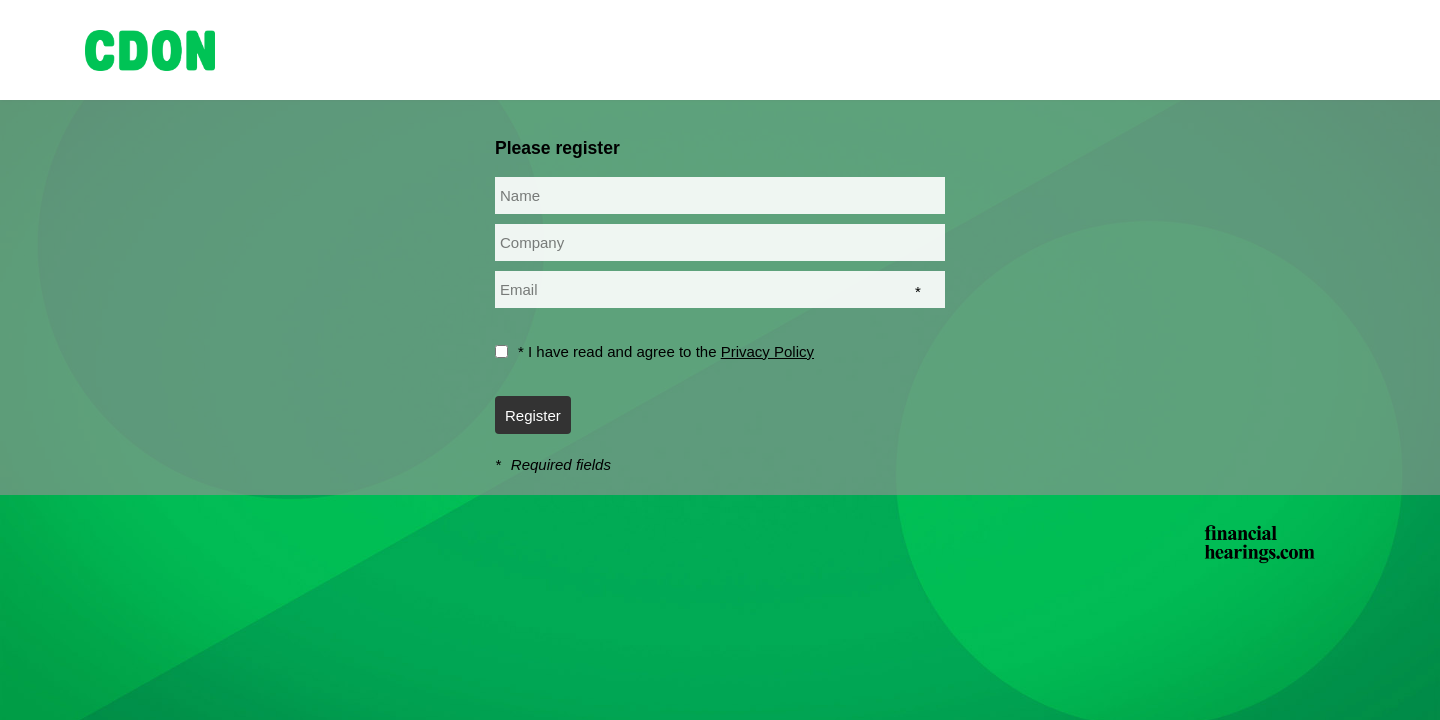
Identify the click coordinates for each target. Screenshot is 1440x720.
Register (533, 415)
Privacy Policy (767, 351)
